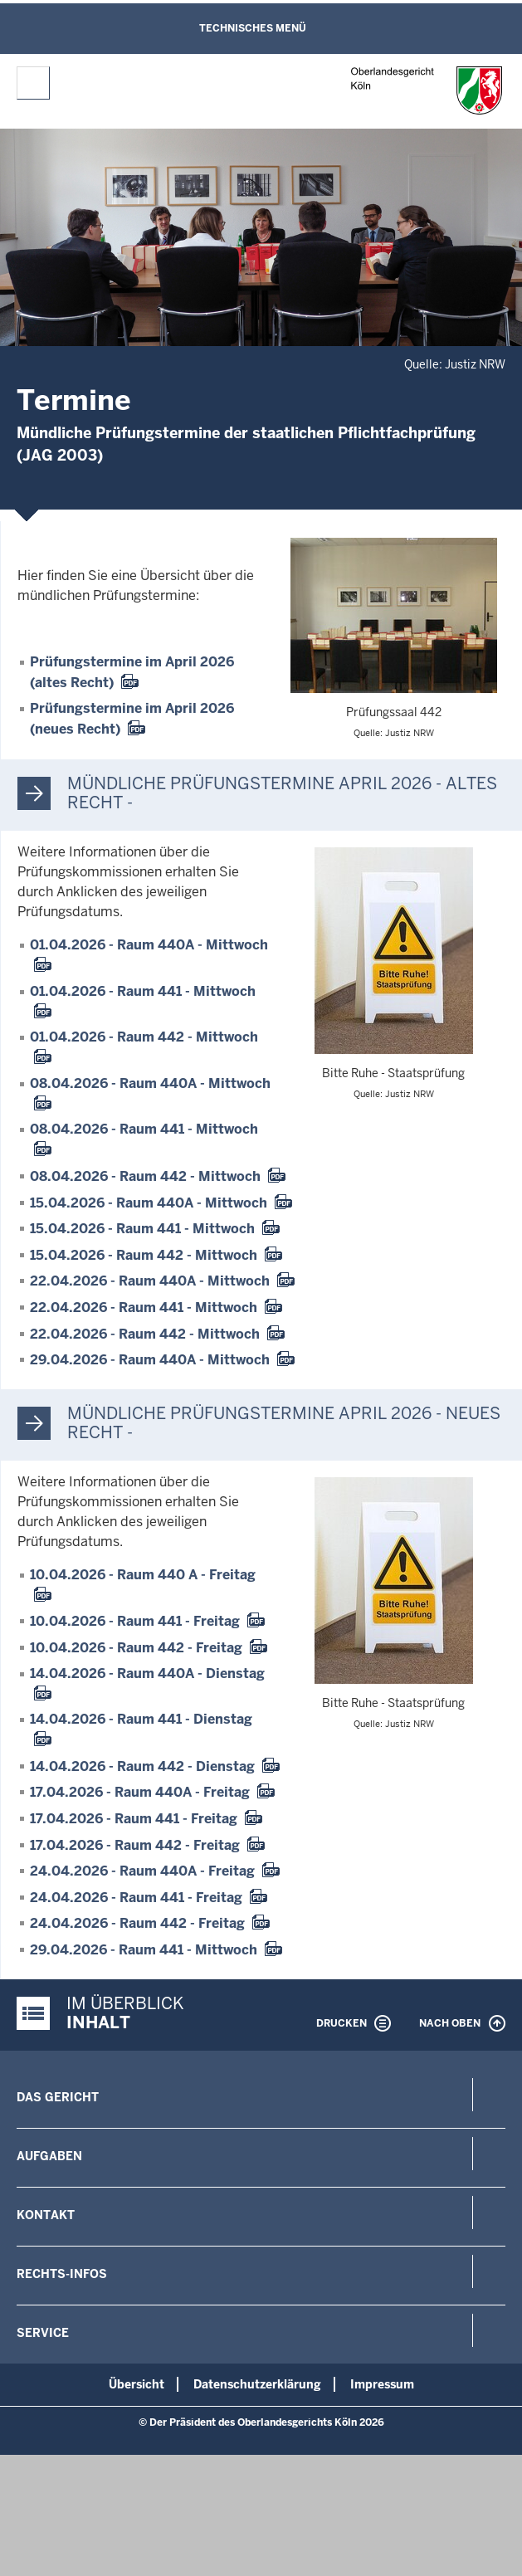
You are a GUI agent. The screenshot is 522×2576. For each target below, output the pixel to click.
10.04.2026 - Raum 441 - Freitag (135, 1621)
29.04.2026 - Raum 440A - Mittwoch (150, 1359)
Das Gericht (58, 2097)
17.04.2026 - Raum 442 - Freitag (135, 1845)
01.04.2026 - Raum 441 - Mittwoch (143, 991)
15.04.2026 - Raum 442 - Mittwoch (143, 1255)
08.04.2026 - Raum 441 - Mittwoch (144, 1129)
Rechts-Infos (62, 2273)
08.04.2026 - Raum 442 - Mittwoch (145, 1176)
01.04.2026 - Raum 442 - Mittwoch (144, 1037)
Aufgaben (49, 2156)
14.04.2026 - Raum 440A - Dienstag (147, 1673)
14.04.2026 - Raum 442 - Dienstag (142, 1766)
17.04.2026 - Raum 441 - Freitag (133, 1818)
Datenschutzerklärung (257, 2384)
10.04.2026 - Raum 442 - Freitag (136, 1647)
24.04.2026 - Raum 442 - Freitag (137, 1923)
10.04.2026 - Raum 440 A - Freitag (143, 1574)
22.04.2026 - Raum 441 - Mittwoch (143, 1307)
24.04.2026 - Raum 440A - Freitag (142, 1871)
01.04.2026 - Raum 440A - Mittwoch (149, 945)
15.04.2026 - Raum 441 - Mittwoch (142, 1228)
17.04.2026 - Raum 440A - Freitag (140, 1792)
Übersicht (136, 2384)
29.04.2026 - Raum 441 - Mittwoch (143, 1950)
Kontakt (46, 2215)
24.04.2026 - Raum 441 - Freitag (136, 1897)
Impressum (382, 2384)
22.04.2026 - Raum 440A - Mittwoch (150, 1281)
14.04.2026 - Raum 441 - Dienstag (141, 1719)
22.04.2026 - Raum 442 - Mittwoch (145, 1334)
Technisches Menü (252, 28)
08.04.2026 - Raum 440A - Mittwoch (150, 1083)
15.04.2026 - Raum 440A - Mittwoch (148, 1203)
